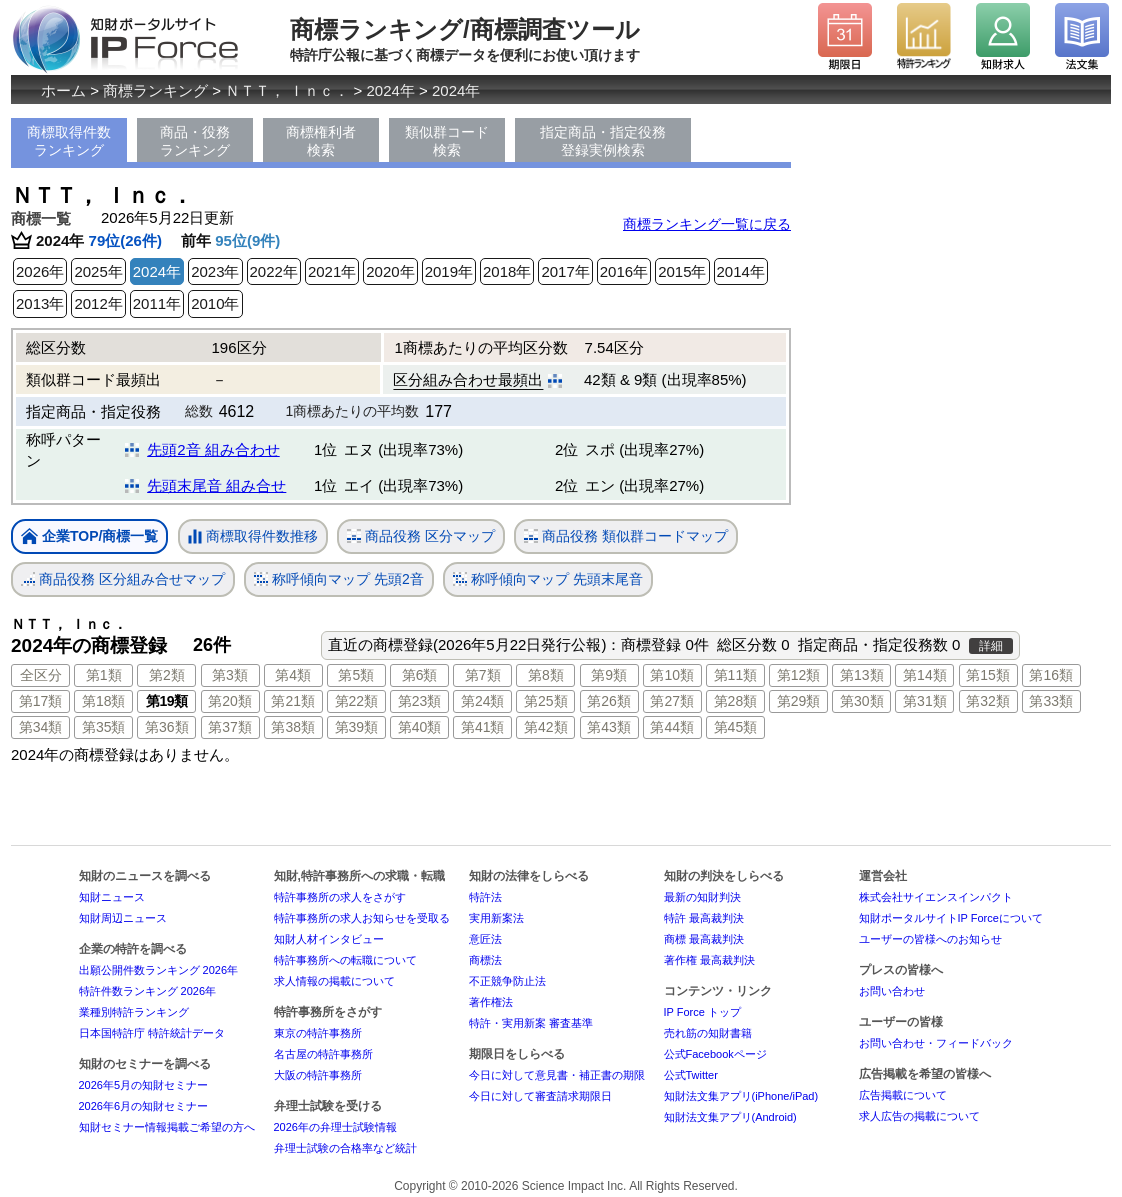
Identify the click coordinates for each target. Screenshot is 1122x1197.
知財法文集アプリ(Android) (730, 1117)
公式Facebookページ (715, 1054)
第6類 (420, 675)
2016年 (624, 271)
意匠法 (485, 939)
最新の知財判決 (702, 897)
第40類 (420, 727)
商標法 (485, 960)
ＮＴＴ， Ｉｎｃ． (287, 90)
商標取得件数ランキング (69, 141)
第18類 (104, 701)
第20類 (230, 701)
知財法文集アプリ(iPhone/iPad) (741, 1096)
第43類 (609, 727)
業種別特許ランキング (134, 1012)
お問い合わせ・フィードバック (936, 1043)
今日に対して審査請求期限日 (540, 1096)
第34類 (41, 727)
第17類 (41, 701)
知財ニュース (112, 897)
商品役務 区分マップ (421, 536)
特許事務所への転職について (345, 960)
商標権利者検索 (321, 141)
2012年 (98, 303)
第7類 (483, 675)
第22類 (357, 701)
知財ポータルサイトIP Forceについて (951, 918)
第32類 (988, 701)
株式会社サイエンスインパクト (936, 897)
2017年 (565, 271)
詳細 (991, 646)
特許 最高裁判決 (704, 918)
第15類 (988, 675)
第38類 (293, 727)
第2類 (167, 675)
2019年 (449, 271)
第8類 (546, 675)
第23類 (420, 701)
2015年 (682, 271)
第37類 (230, 727)
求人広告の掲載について (919, 1116)
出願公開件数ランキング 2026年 (159, 970)
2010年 (215, 303)
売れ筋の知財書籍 (708, 1033)
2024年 (391, 90)
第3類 (230, 675)
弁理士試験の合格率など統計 (345, 1148)
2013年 (40, 303)
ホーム (63, 90)
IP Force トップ (702, 1012)
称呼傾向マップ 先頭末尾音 (548, 579)
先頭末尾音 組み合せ (216, 485)
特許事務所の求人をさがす (340, 897)
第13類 (862, 675)
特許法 (485, 897)
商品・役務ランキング (195, 141)
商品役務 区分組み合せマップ (123, 579)
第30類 (862, 701)
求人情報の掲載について (334, 981)
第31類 (925, 701)
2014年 (741, 271)
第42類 (546, 727)
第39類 (357, 727)
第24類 (483, 701)
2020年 (390, 271)
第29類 (799, 701)
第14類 (925, 675)
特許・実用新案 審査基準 (531, 1023)
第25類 (546, 701)
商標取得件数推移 (253, 537)
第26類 (609, 701)
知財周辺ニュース (123, 918)
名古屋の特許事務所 (323, 1054)
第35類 (104, 727)
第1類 (104, 675)
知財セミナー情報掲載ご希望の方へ (167, 1127)
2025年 (98, 271)
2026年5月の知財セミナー (144, 1085)
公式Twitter (691, 1075)
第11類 (736, 675)
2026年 (40, 271)
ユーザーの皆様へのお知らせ (930, 939)
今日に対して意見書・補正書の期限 (557, 1075)
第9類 (609, 675)
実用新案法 (496, 918)
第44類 (672, 727)
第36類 (167, 727)
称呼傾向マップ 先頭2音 (339, 579)
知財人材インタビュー (329, 939)
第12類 (799, 675)
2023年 (215, 271)
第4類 (293, 675)
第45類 (736, 727)
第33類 (1051, 701)
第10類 (672, 675)
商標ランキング (155, 90)
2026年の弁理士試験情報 (335, 1127)
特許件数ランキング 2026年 (148, 991)
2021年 (332, 271)
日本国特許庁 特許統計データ (152, 1033)
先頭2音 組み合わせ (213, 449)
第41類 (483, 727)
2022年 (274, 271)
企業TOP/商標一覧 (89, 537)
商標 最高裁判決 (704, 939)
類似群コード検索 (447, 141)
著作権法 (491, 1002)
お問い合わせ (892, 991)
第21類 (293, 701)
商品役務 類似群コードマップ (626, 536)
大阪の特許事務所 (318, 1075)
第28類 (736, 701)
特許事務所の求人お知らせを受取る (362, 918)
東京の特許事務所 (318, 1033)
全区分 (41, 675)
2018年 (507, 271)
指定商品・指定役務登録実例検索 (603, 141)
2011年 (157, 303)
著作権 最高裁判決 (709, 960)
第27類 (672, 701)
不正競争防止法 (507, 981)
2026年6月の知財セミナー (144, 1106)
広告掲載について (903, 1095)
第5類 (356, 675)
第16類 (1051, 675)
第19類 (167, 701)
